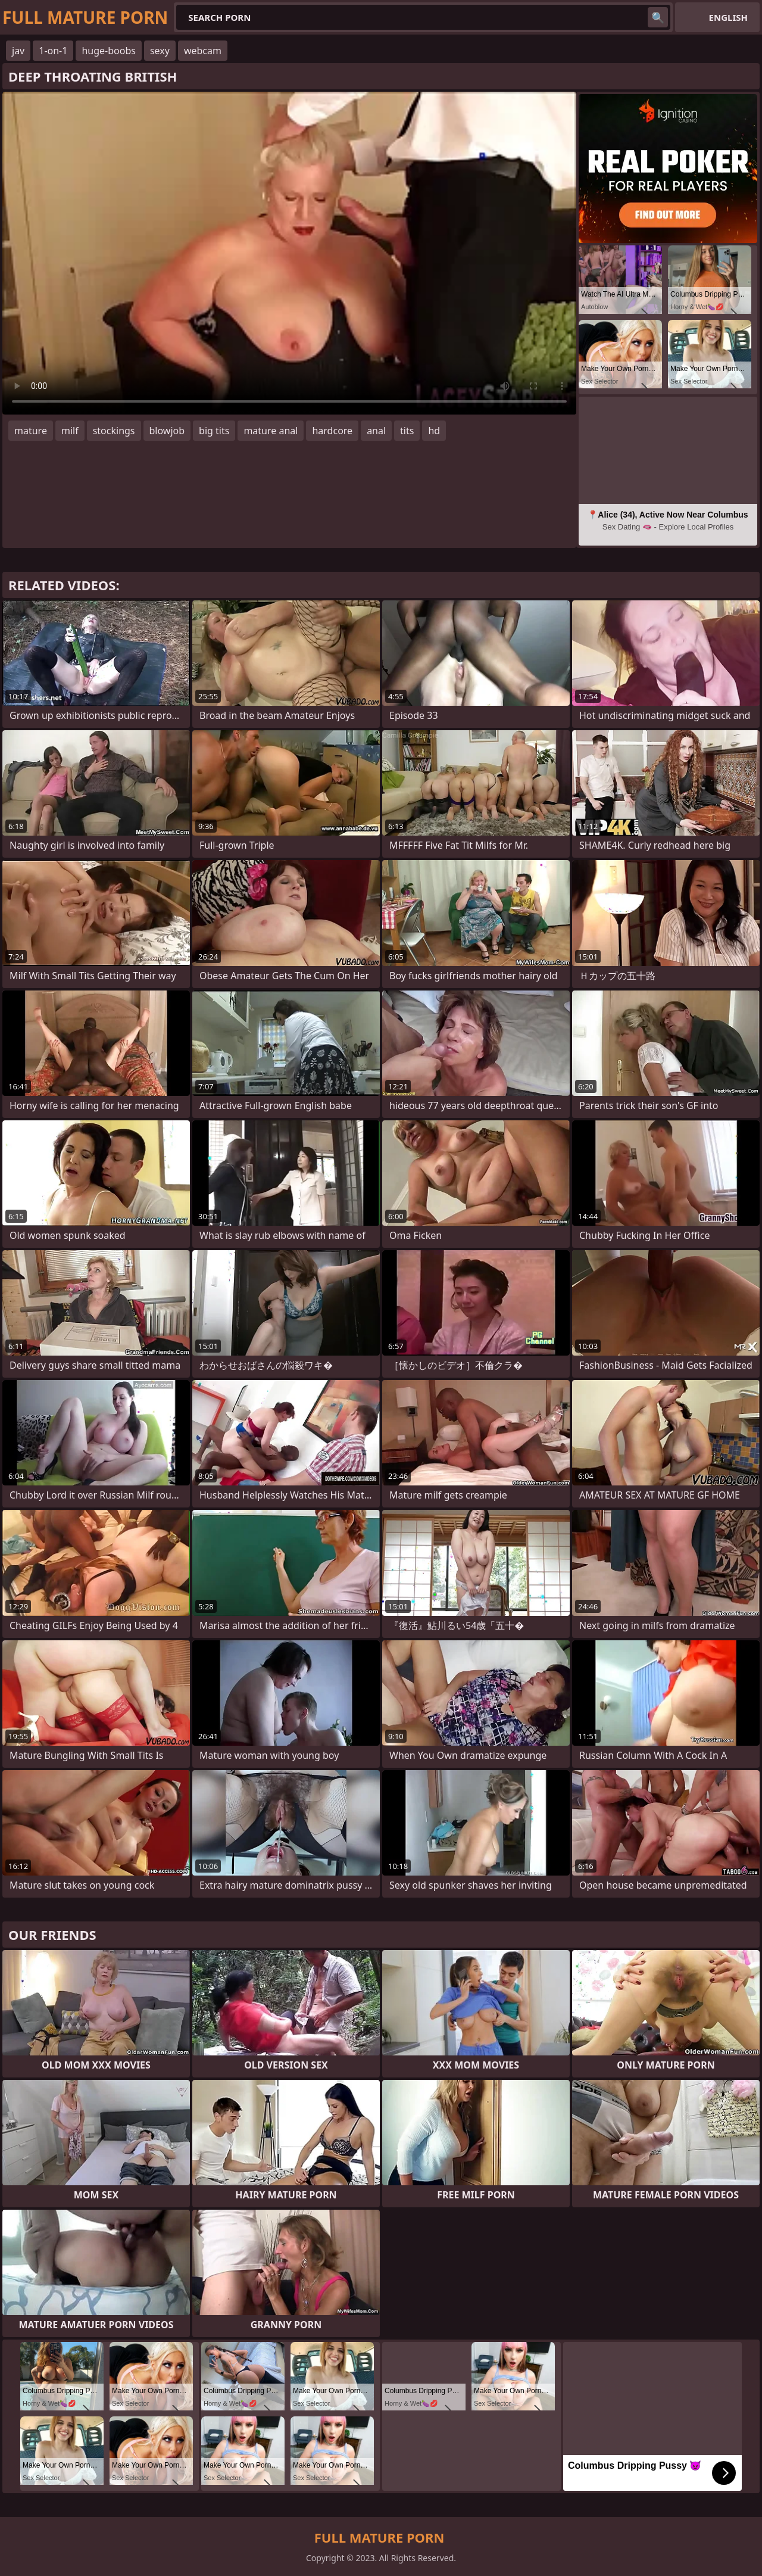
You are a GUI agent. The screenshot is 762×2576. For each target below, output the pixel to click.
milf (70, 430)
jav (18, 50)
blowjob (167, 430)
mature (30, 430)
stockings (114, 430)
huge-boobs (109, 50)
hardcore (332, 430)
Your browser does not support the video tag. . (289, 253)
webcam (202, 50)
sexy (160, 50)
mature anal (270, 430)
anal (376, 430)
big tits (214, 430)
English (728, 17)
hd (434, 430)
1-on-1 (53, 50)
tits (407, 430)
